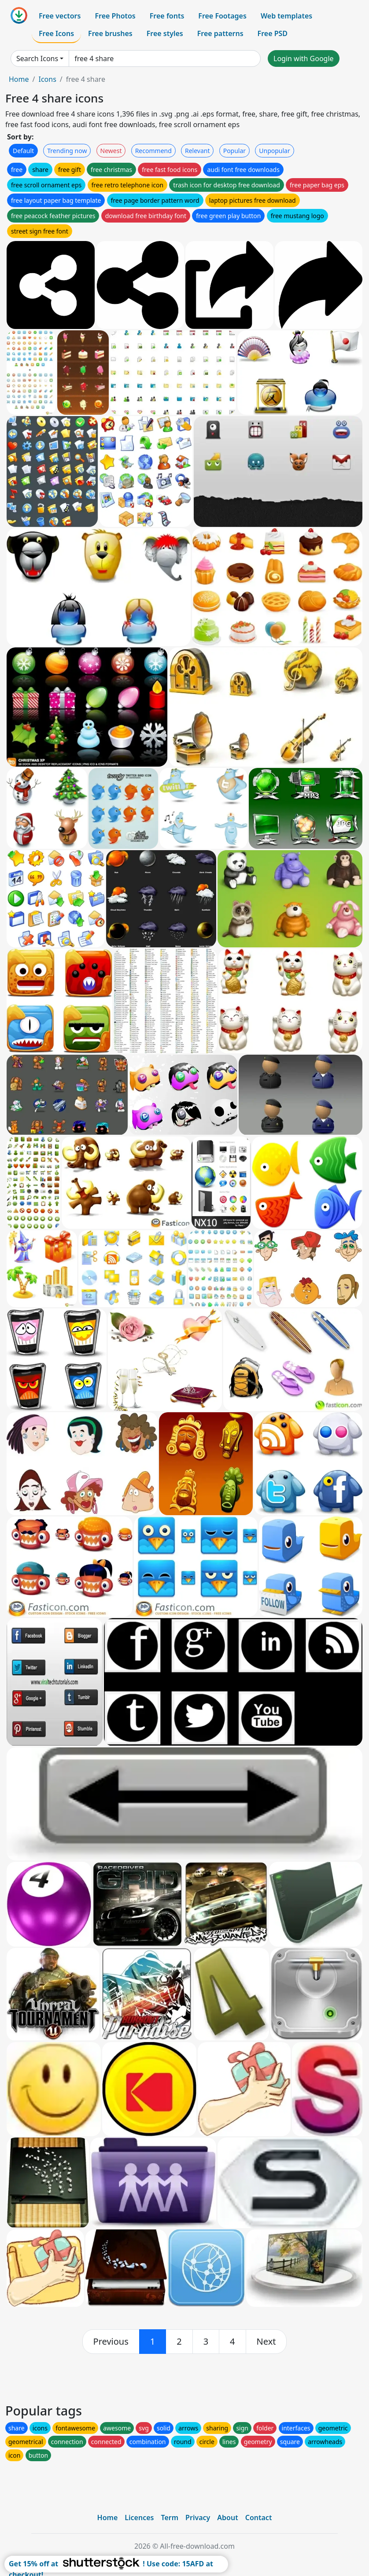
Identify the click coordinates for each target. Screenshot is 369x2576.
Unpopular (274, 150)
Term (169, 2517)
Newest (111, 150)
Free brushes (110, 33)
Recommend (153, 150)
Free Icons (56, 33)
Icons (47, 79)
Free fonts (167, 16)
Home (19, 79)
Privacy (197, 2517)
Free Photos (115, 16)
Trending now (67, 150)
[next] (266, 2341)
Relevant (197, 150)
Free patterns (220, 33)
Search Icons (37, 58)
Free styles (165, 33)
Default (23, 150)
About (227, 2517)
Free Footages (222, 16)
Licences (139, 2517)
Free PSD (273, 33)
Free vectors (60, 16)
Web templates (286, 16)
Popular (234, 150)
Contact (258, 2517)
